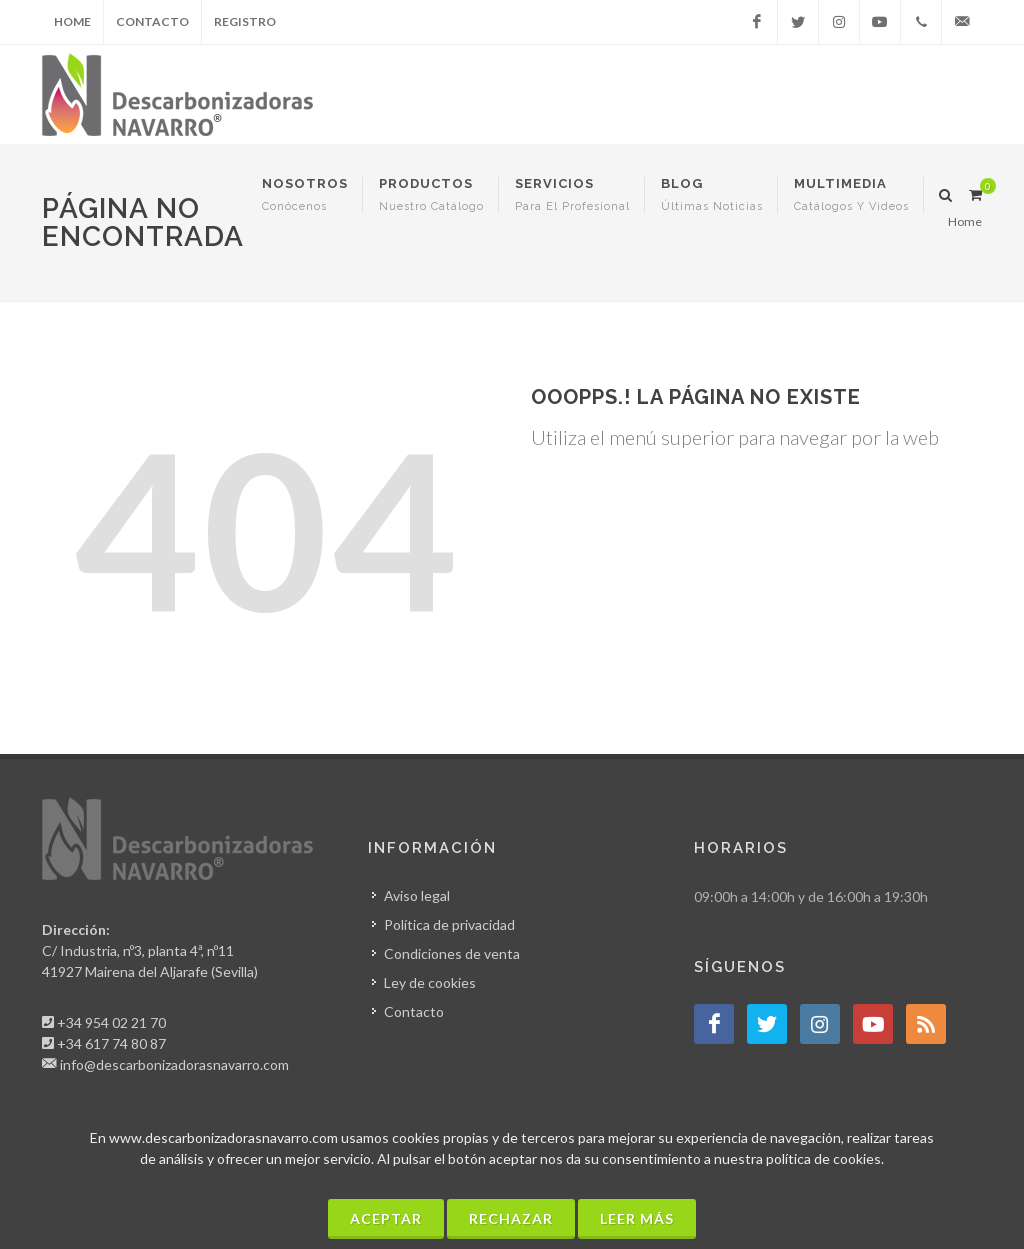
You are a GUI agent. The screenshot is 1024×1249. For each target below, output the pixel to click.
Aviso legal (417, 895)
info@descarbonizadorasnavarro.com (174, 1064)
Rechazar (511, 1218)
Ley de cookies (430, 982)
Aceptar (386, 1218)
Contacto (152, 21)
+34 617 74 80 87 (111, 1043)
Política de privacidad (449, 924)
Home (72, 21)
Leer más (637, 1218)
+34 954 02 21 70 (111, 1022)
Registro (245, 21)
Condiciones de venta (452, 953)
